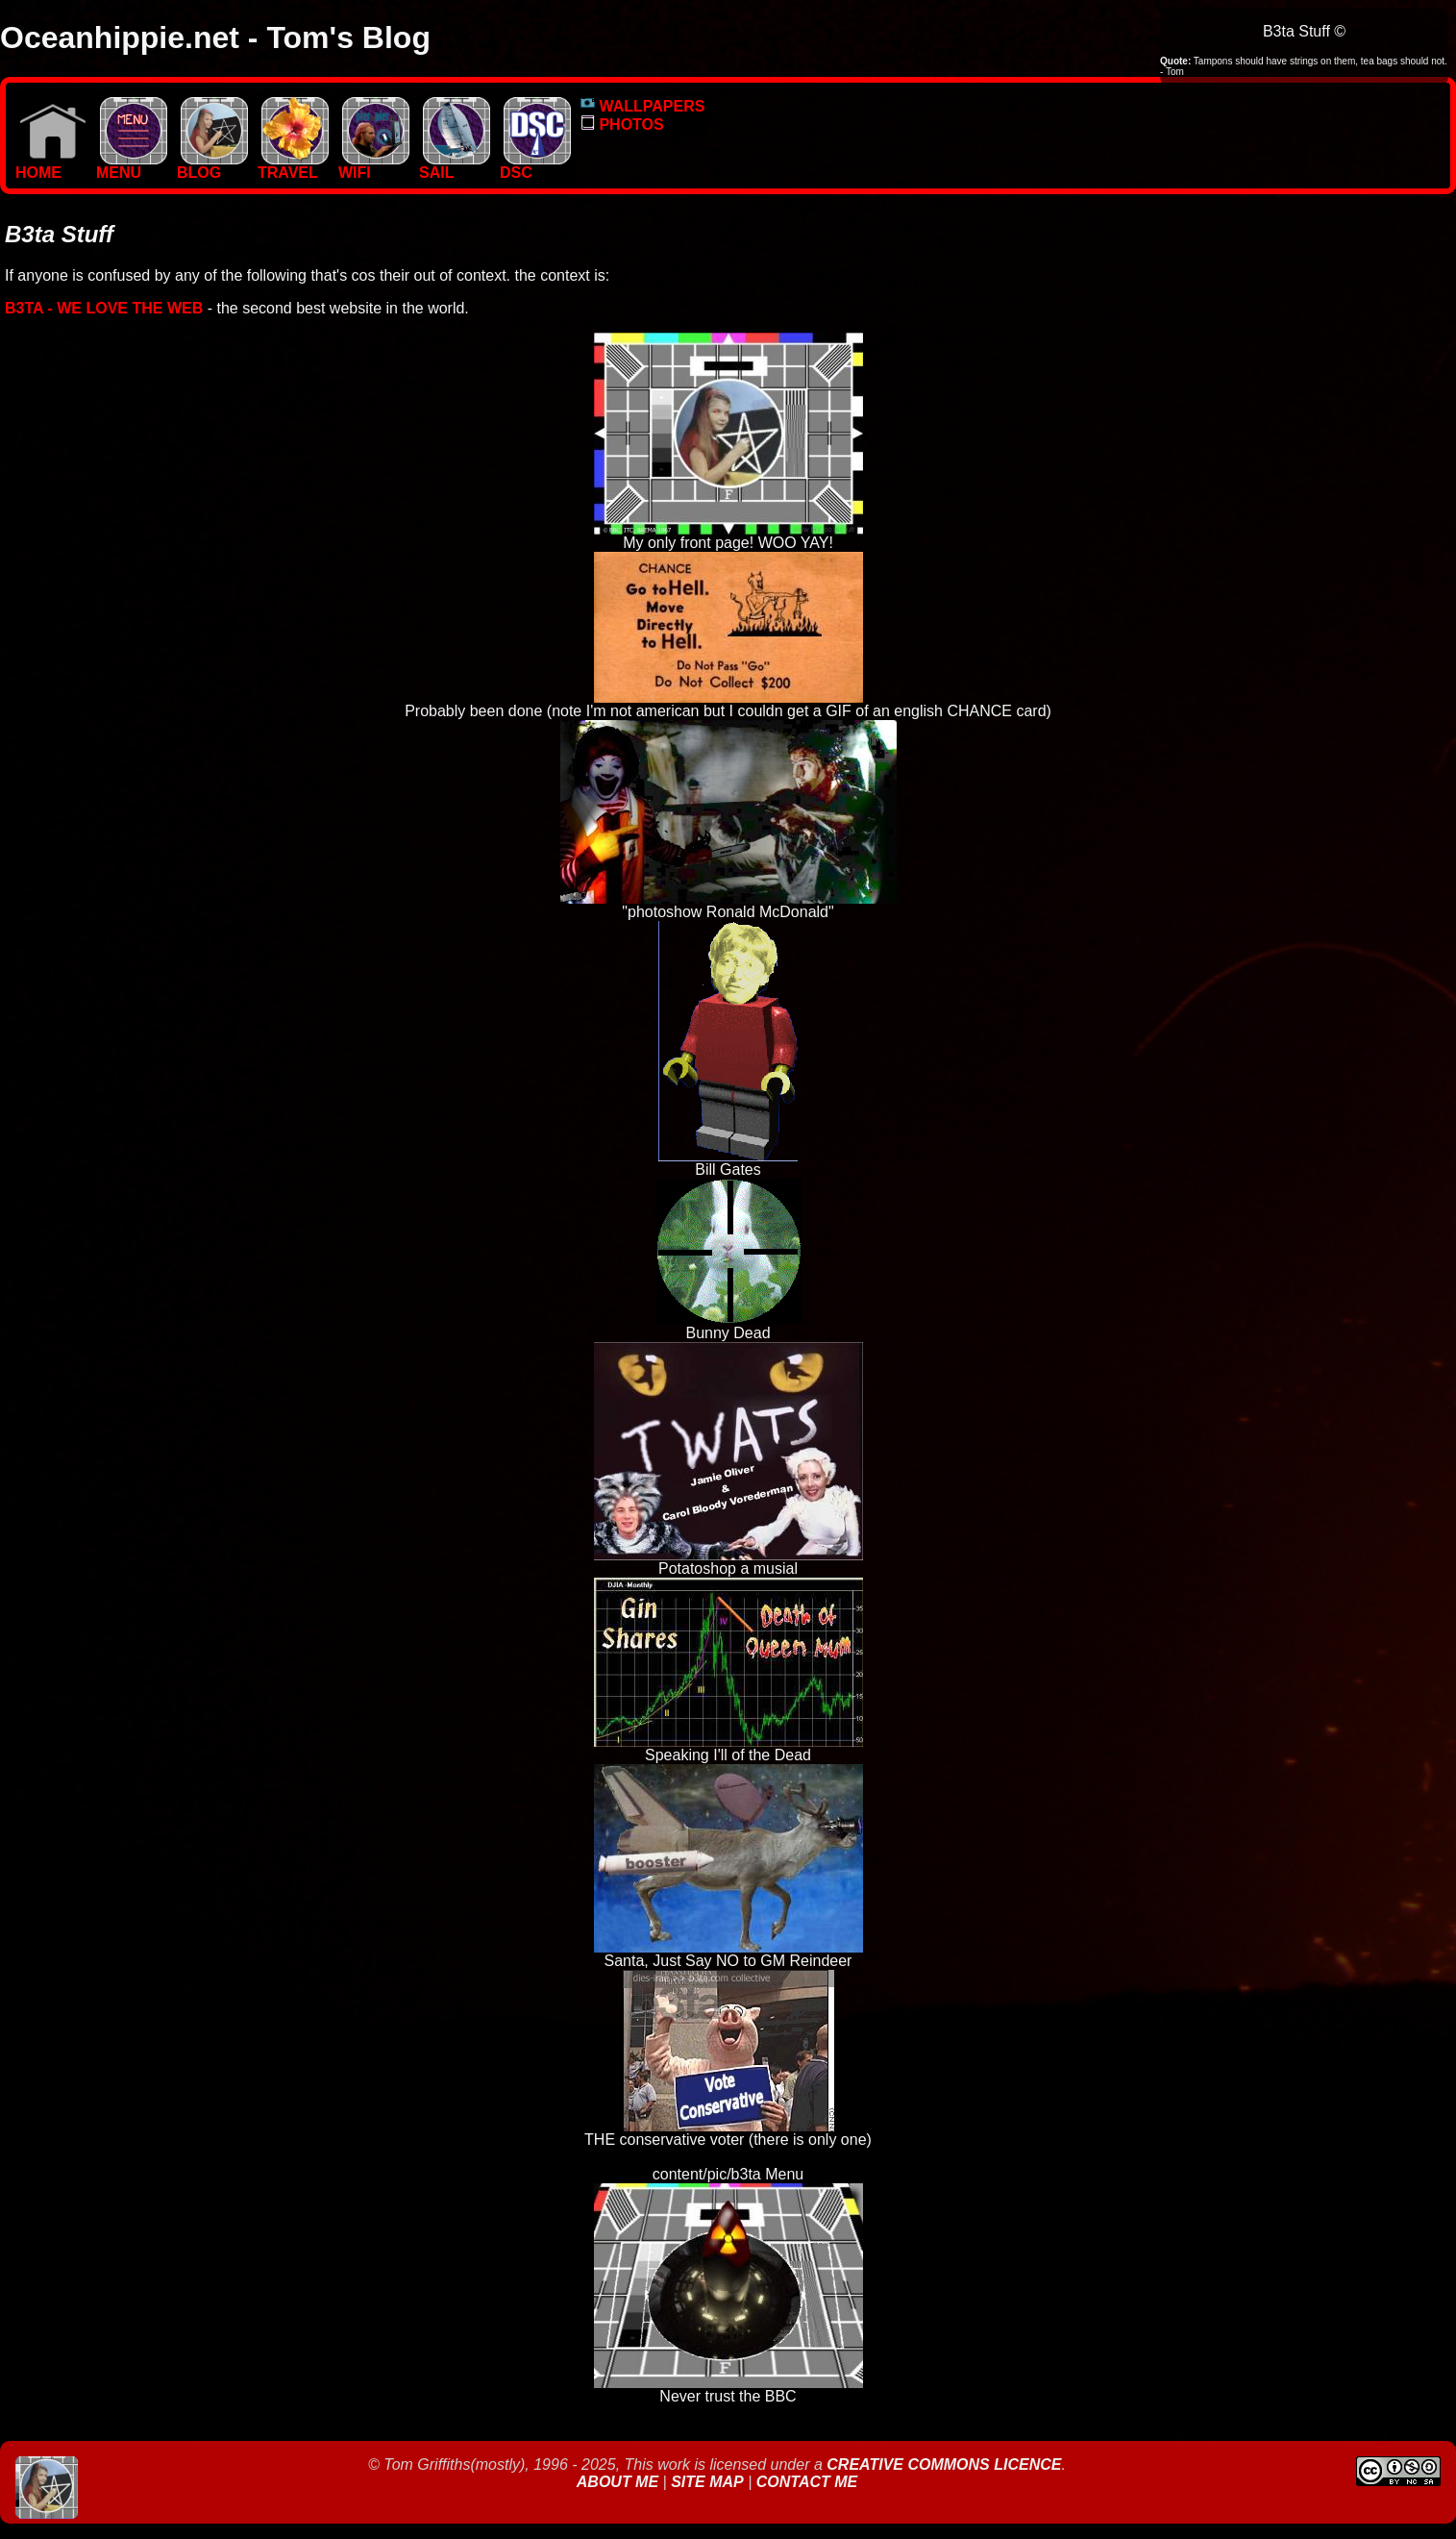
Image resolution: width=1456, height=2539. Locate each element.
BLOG (212, 166)
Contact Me (806, 2482)
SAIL (454, 166)
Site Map (707, 2482)
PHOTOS (622, 124)
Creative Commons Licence (944, 2464)
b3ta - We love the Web (104, 308)
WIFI (373, 166)
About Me (620, 2482)
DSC (535, 166)
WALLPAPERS (642, 106)
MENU (131, 166)
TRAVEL (293, 166)
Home (50, 166)
